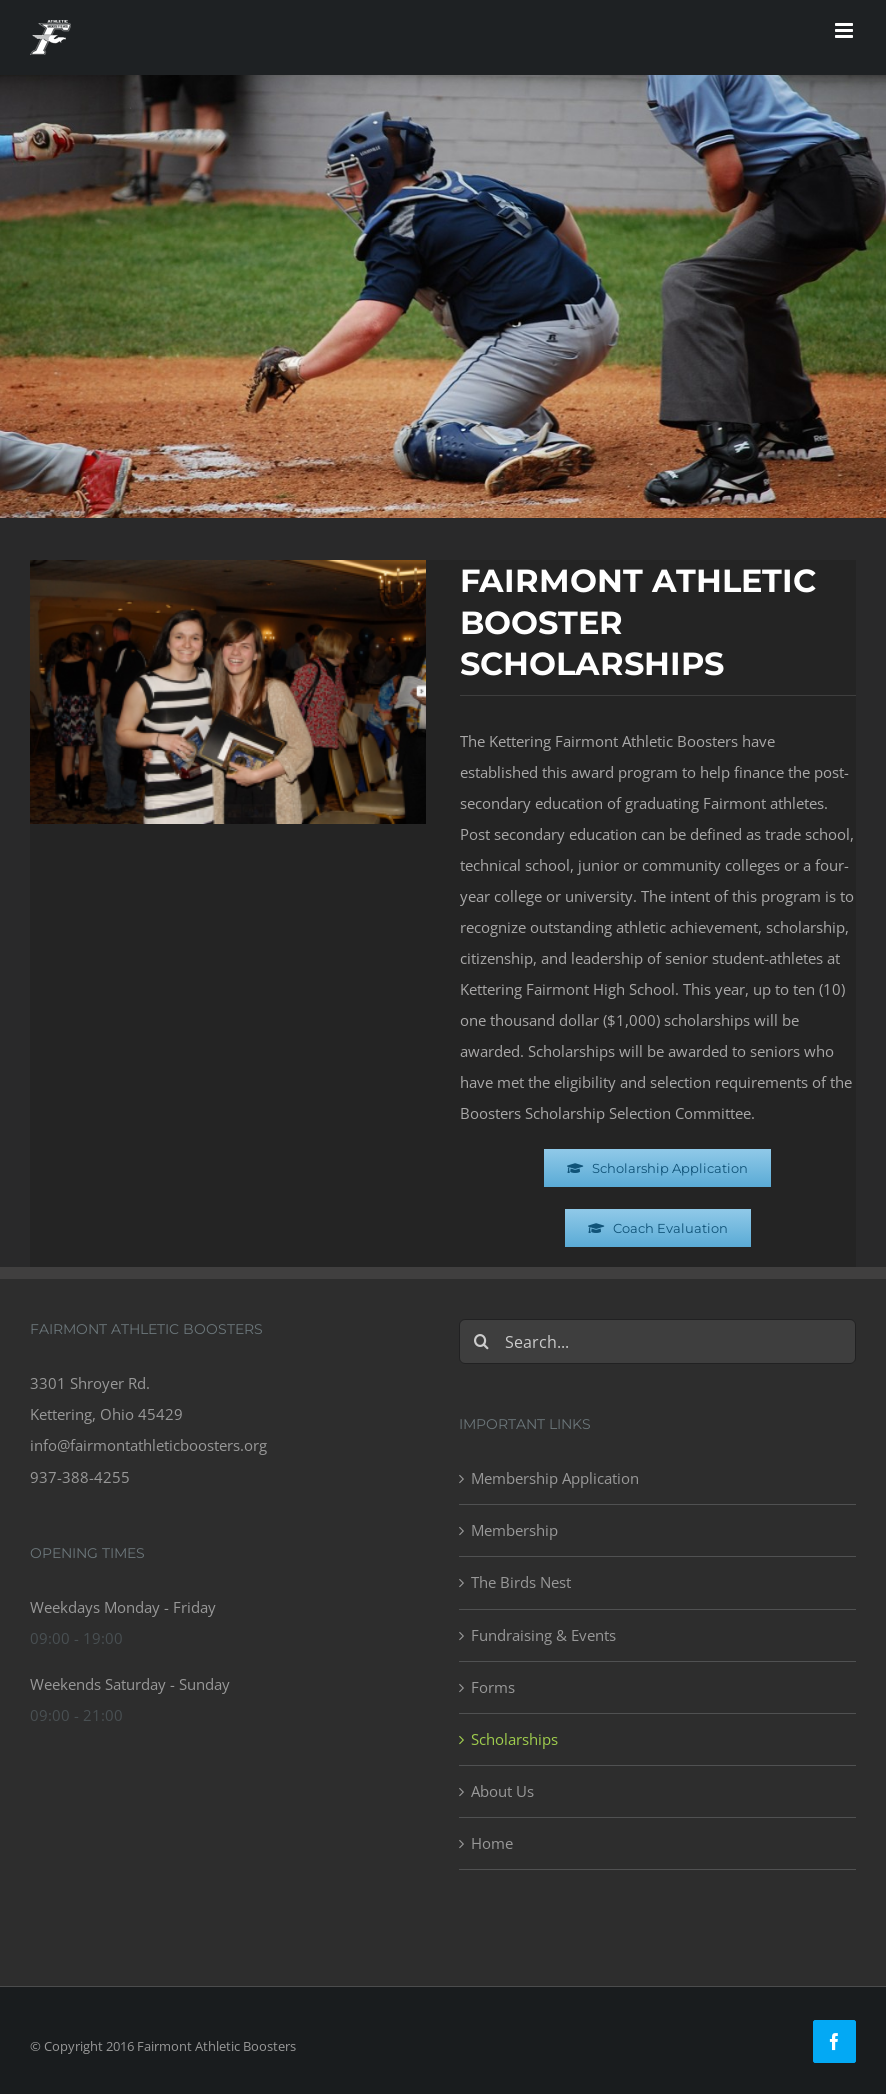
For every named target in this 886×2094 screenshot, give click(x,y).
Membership (514, 1530)
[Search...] (657, 1341)
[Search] (481, 1341)
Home (492, 1843)
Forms (493, 1687)
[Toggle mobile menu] (845, 30)
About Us (502, 1791)
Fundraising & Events (543, 1635)
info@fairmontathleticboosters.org (148, 1445)
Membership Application (555, 1478)
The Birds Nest (521, 1582)
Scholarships (514, 1739)
